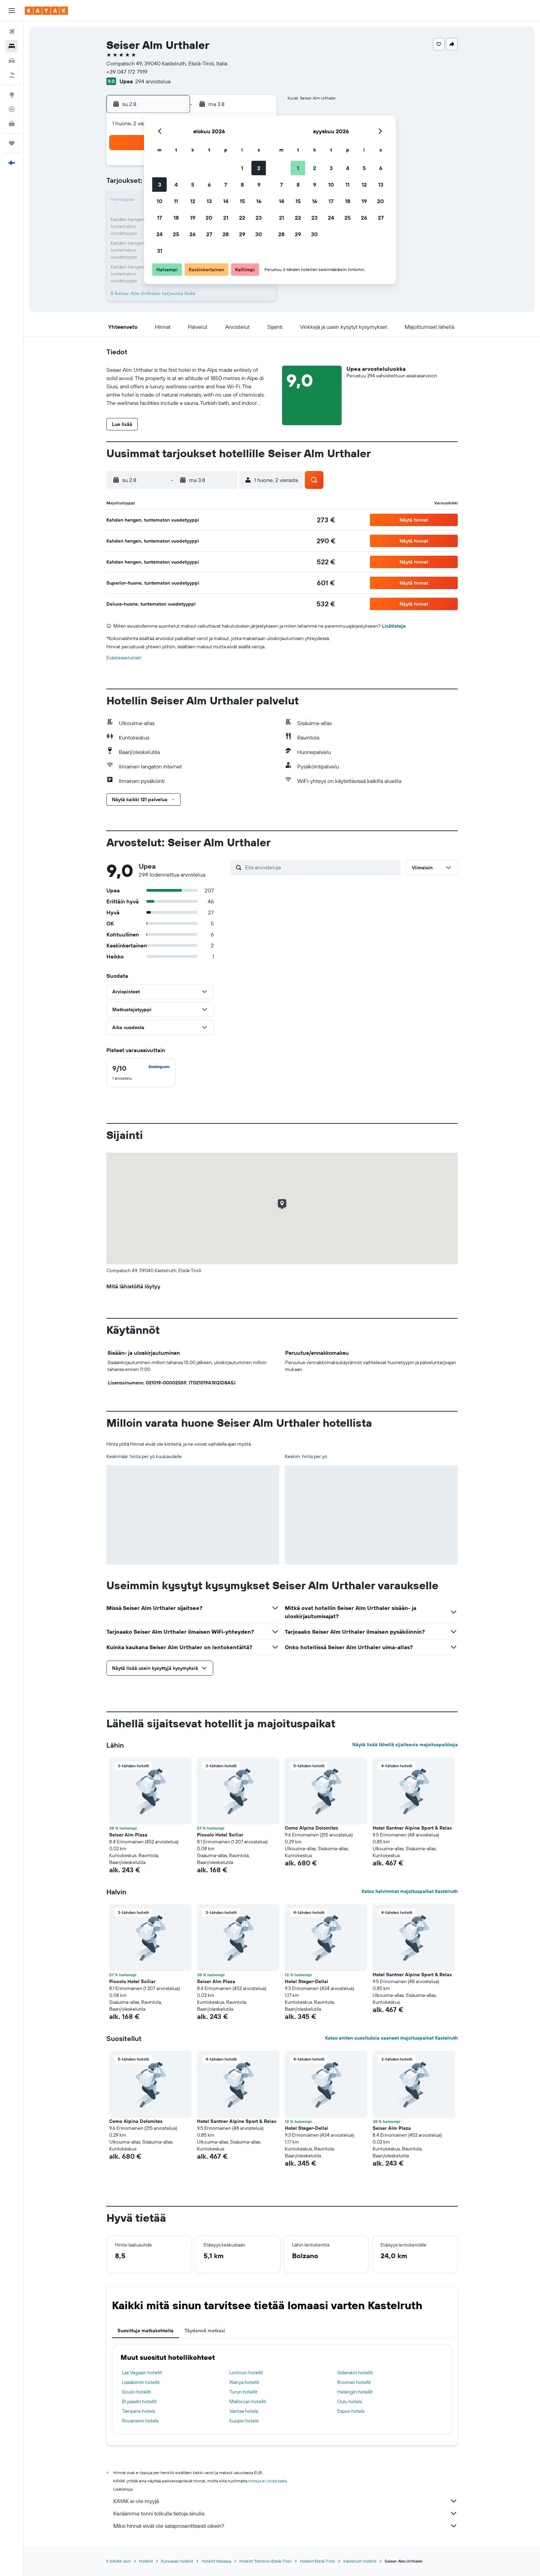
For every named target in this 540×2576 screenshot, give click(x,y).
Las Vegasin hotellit (142, 2372)
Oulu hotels (349, 2401)
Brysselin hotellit (139, 2401)
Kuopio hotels (243, 2421)
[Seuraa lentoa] (12, 109)
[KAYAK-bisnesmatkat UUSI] (12, 123)
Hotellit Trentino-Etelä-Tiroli (265, 2561)
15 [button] (242, 201)
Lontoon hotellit (246, 2372)
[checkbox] (140, 1072)
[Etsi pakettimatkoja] (12, 75)
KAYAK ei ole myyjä (285, 2501)
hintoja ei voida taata (267, 2480)
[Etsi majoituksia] (12, 46)
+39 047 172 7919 (126, 71)
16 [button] (258, 201)
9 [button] (258, 184)
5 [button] (192, 184)
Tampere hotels (138, 2411)
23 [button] (259, 217)
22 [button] (242, 217)
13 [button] (209, 201)
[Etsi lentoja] (12, 32)
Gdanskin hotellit (355, 2372)
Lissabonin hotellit (141, 2382)
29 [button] (242, 234)
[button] (11, 10)
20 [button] (209, 217)
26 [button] (192, 234)
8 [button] (242, 184)
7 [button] (225, 184)
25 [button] (176, 234)
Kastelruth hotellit (359, 2561)
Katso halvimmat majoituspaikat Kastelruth (410, 1891)
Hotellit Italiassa (216, 2561)
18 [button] (176, 217)
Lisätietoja (394, 626)
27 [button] (209, 234)
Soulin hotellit (136, 2392)
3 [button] (159, 184)
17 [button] (159, 217)
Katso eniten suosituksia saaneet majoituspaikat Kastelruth (391, 2038)
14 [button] (225, 201)
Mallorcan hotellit (247, 2401)
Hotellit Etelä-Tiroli (317, 2561)
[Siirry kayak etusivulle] (46, 11)
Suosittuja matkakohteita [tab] (145, 2330)
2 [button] (258, 168)
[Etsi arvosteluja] (321, 867)
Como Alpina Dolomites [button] (311, 1828)
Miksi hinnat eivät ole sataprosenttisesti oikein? (285, 2526)
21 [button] (225, 217)
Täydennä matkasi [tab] (205, 2330)
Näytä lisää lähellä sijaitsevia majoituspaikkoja (405, 1744)
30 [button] (258, 234)
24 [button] (159, 234)
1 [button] (242, 168)
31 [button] (159, 250)
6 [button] (209, 184)
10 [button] (160, 201)
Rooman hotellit (354, 2382)
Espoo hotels (350, 2411)
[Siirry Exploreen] (12, 95)
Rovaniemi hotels (140, 2421)
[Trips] (12, 143)
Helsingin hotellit (355, 2392)
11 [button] (176, 201)
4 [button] (176, 184)
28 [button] (225, 234)
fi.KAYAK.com (118, 2561)
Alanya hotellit (244, 2382)
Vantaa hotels (243, 2411)
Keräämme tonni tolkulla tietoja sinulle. (285, 2513)
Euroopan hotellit (177, 2561)
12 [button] (192, 201)
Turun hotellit (243, 2392)
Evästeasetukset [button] (123, 658)
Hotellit (146, 2561)
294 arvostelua (152, 81)
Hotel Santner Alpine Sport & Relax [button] (412, 1828)
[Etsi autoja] (12, 60)
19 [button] (192, 217)
